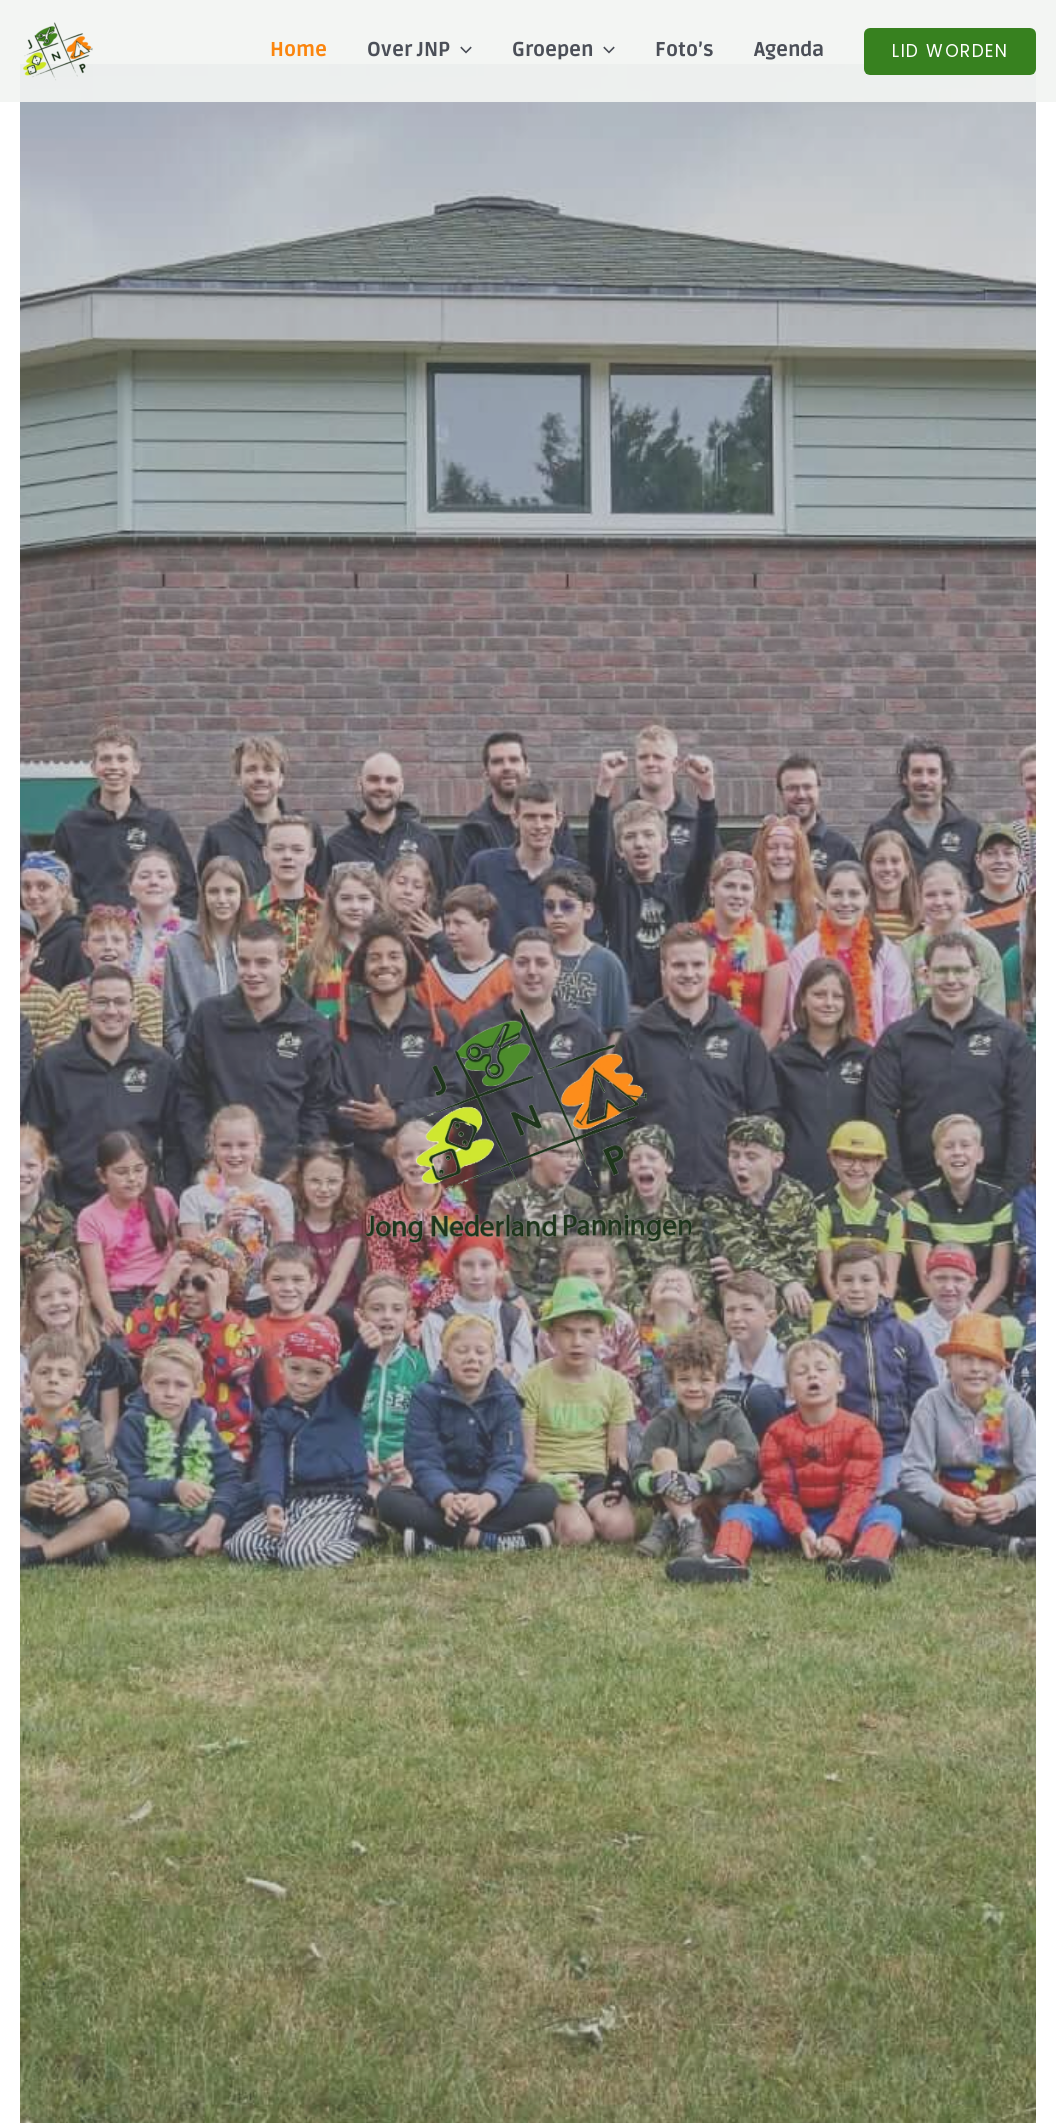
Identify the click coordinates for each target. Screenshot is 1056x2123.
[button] (950, 51)
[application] (461, 50)
